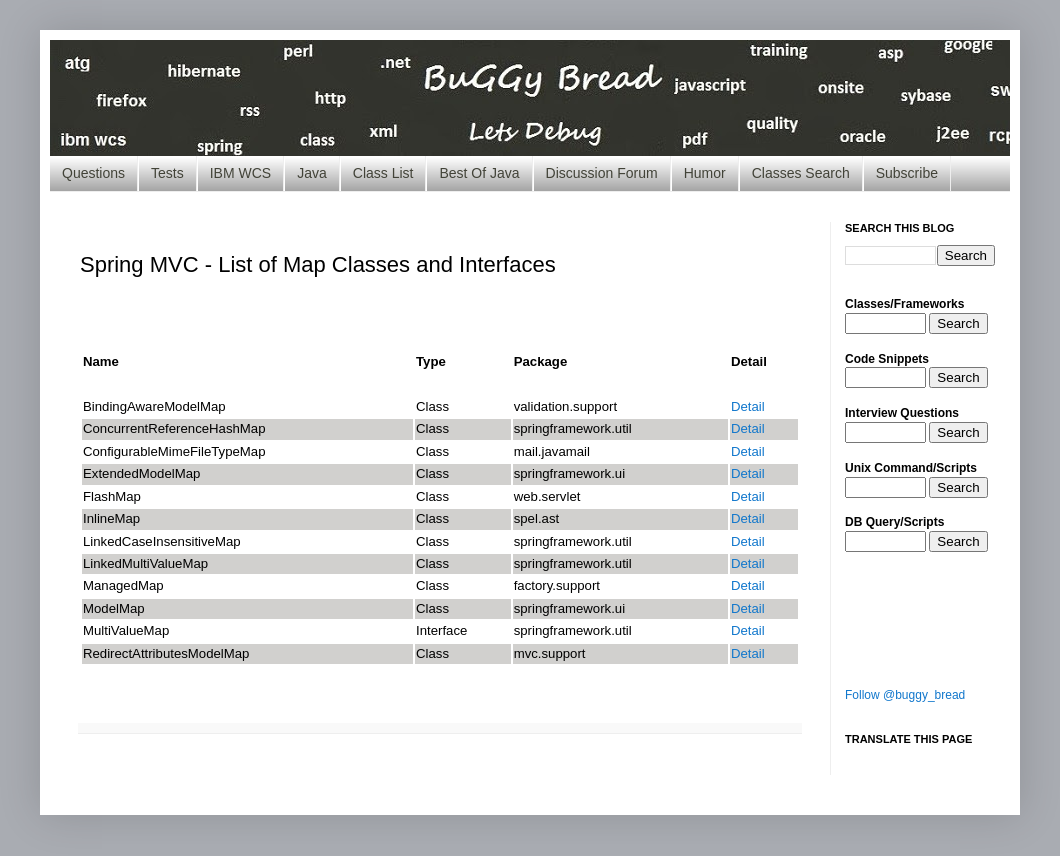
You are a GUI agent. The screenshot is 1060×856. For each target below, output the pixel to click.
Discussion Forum (602, 173)
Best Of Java (479, 173)
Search (958, 323)
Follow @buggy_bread (905, 695)
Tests (167, 173)
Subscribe (907, 173)
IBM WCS (240, 173)
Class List (383, 173)
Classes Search (801, 173)
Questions (93, 173)
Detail (748, 406)
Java (312, 173)
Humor (705, 173)
